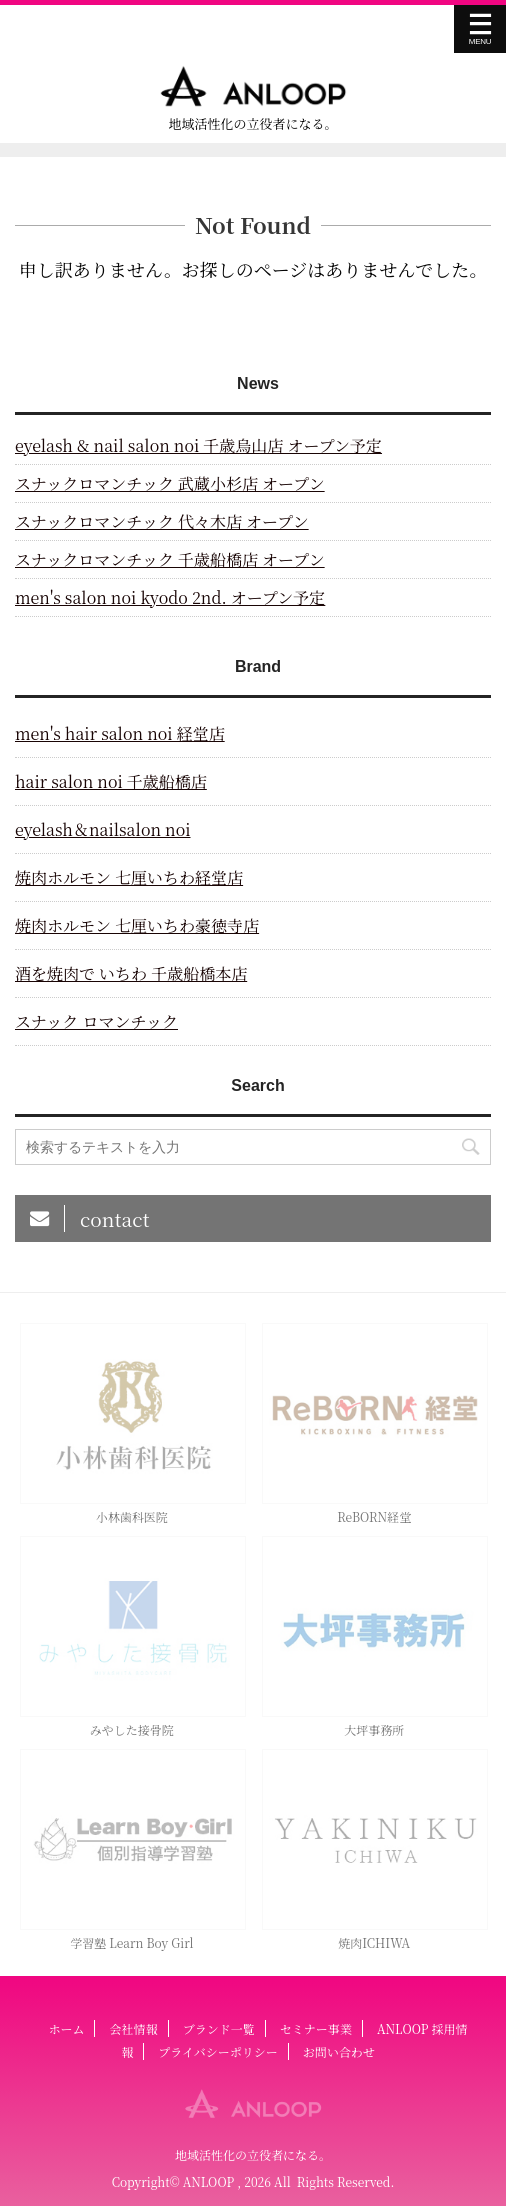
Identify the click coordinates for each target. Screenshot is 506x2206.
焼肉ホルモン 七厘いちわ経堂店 (129, 877)
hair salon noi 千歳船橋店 (111, 781)
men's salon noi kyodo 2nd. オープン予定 (170, 597)
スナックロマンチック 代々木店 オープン (162, 521)
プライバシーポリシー (217, 2051)
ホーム (66, 2028)
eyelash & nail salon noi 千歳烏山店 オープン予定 (198, 445)
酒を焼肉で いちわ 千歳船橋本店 (131, 973)
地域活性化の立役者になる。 (253, 2154)
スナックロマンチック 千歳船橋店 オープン (170, 559)
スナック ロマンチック (96, 1021)
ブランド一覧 (219, 2028)
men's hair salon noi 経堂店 (120, 733)
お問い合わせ (339, 2051)
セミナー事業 (316, 2028)
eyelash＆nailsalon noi (103, 829)
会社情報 (134, 2028)
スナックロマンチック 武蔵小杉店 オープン (170, 483)
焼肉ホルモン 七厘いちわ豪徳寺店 (137, 925)
